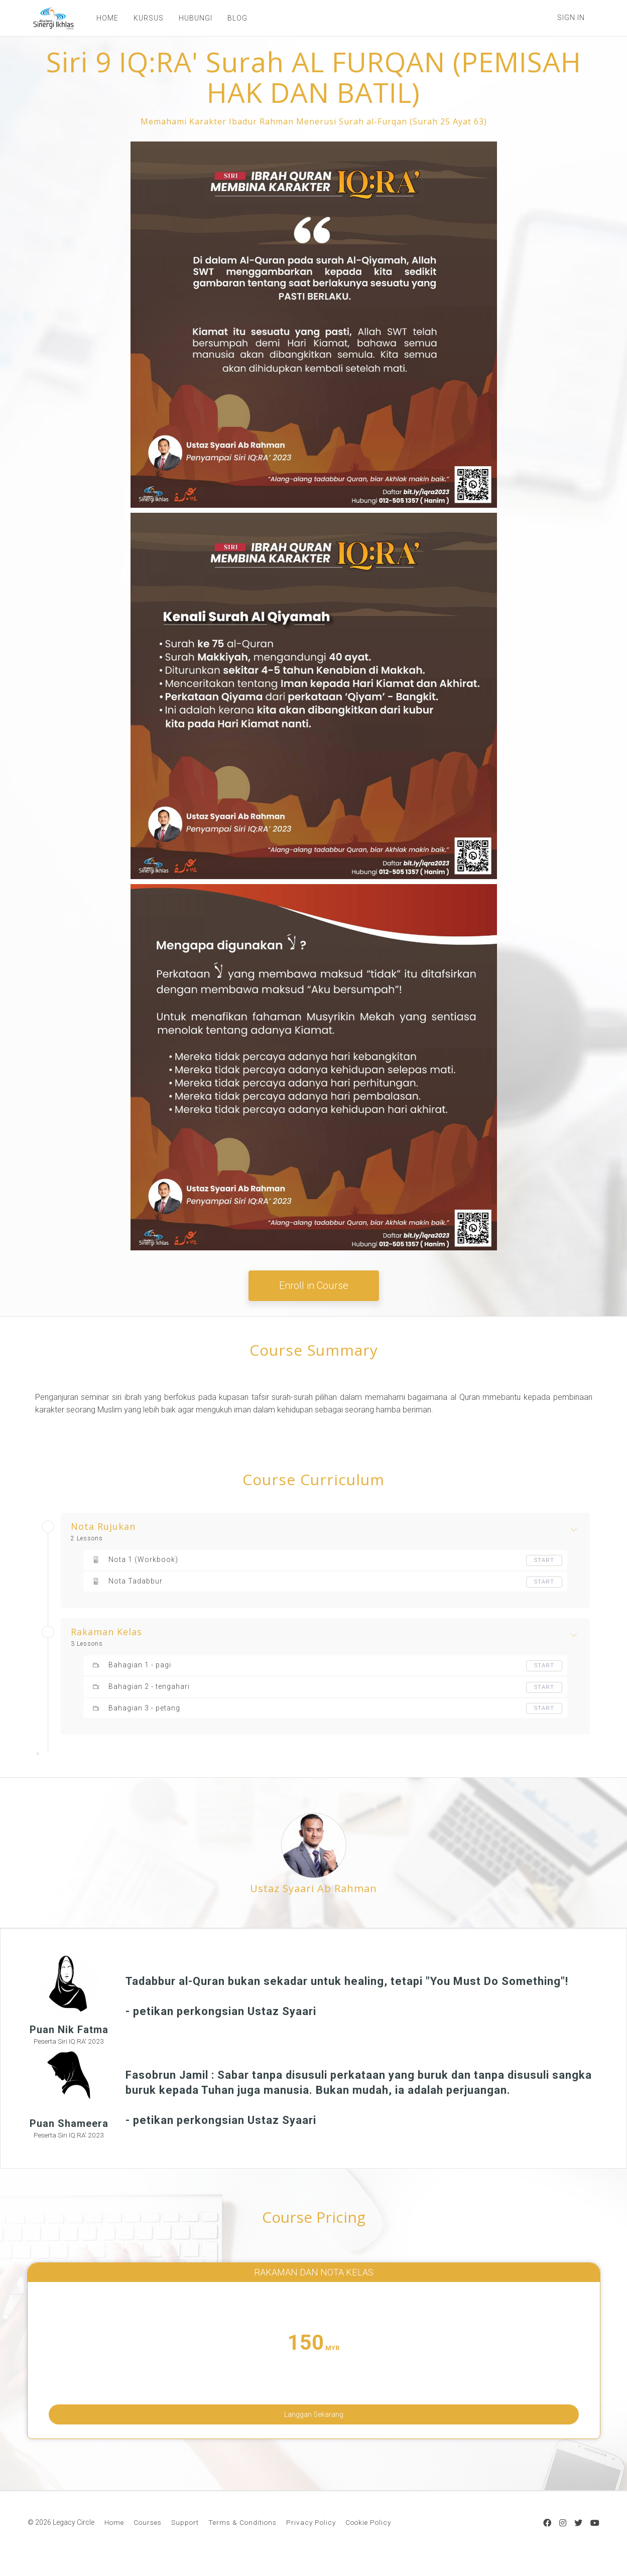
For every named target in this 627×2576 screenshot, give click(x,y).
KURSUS (143, 18)
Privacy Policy (311, 2538)
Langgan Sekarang (314, 2418)
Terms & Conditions (242, 2538)
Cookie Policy (368, 2538)
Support (185, 2538)
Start (543, 1560)
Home (114, 2538)
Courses (148, 2538)
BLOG (231, 18)
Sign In (571, 18)
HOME (101, 18)
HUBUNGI (189, 18)
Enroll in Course (313, 1285)
